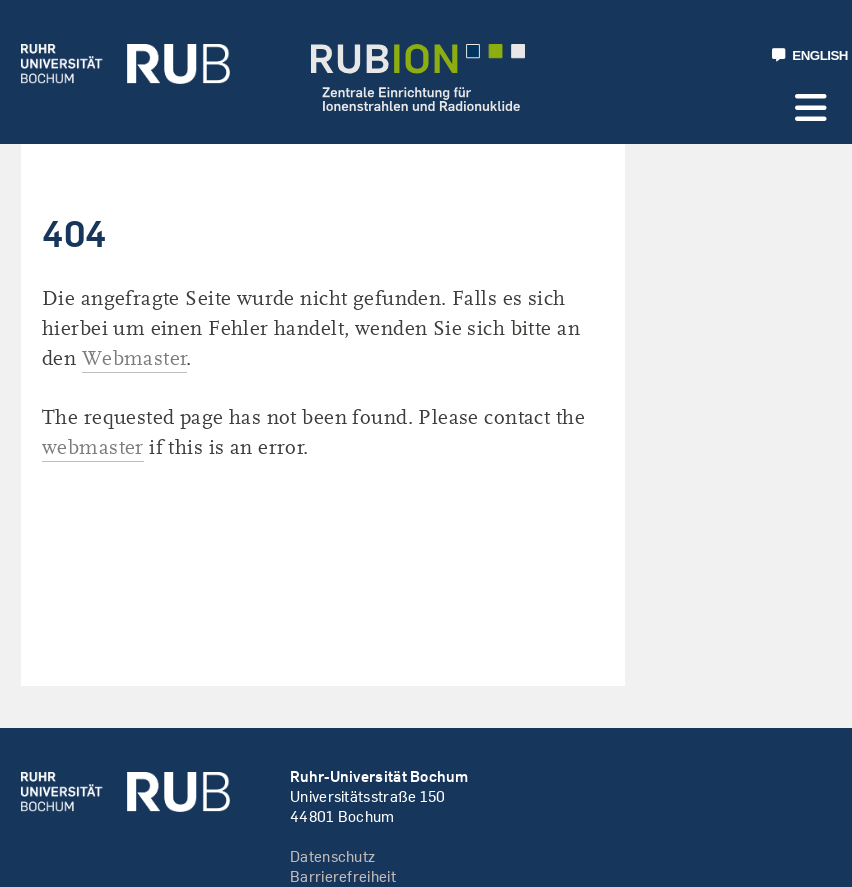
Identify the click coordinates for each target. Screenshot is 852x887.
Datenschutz (332, 856)
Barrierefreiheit (343, 876)
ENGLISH (810, 55)
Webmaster (135, 358)
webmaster (93, 447)
